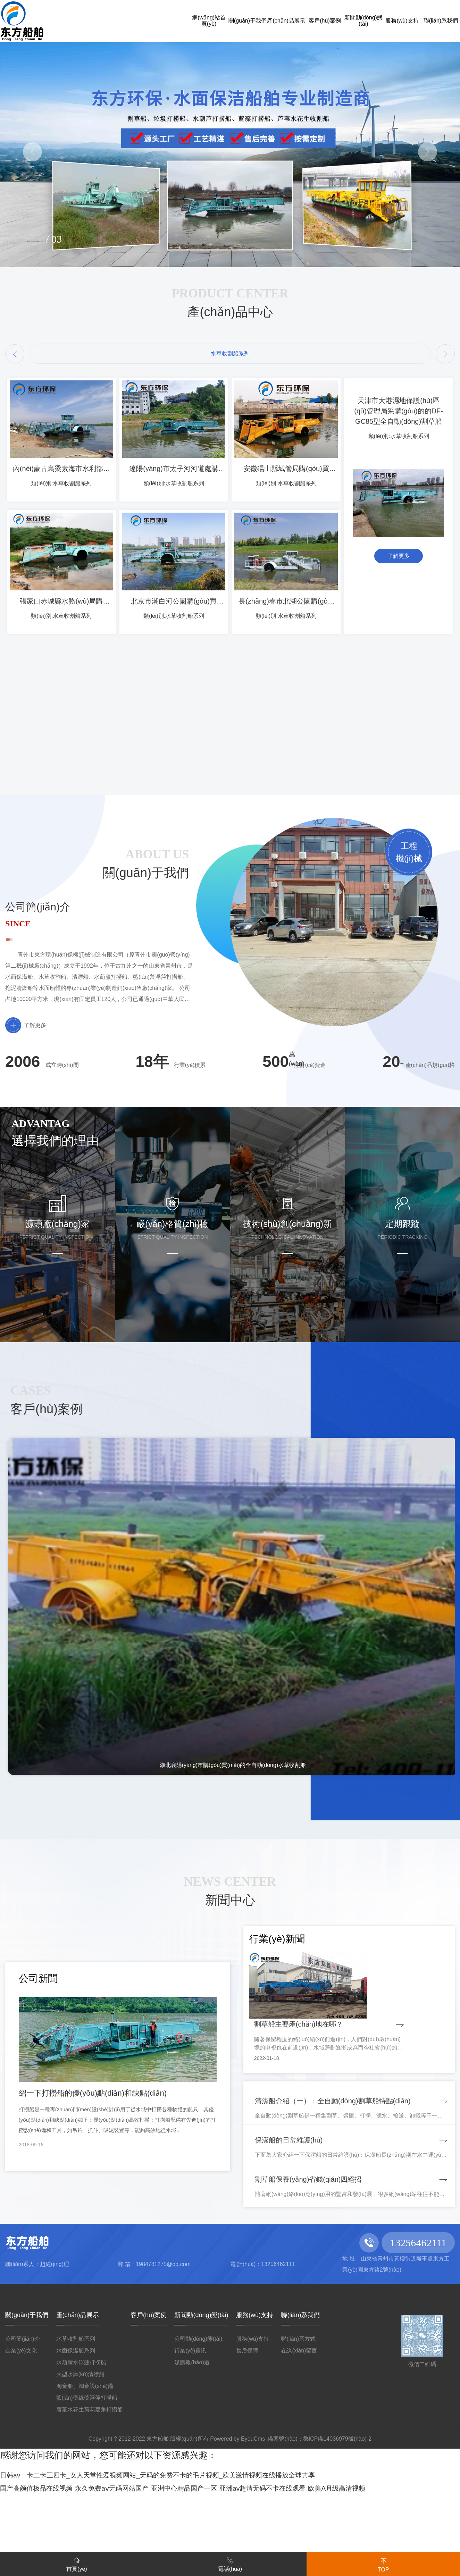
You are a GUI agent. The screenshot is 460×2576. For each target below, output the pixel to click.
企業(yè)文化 (21, 2419)
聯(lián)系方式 (298, 2407)
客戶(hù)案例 (149, 2383)
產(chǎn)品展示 (77, 2383)
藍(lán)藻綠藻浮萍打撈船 (86, 2466)
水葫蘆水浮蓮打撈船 (81, 2431)
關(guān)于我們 (26, 2383)
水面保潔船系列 (75, 2419)
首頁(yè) (76, 2563)
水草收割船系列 (75, 2407)
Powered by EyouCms (237, 2507)
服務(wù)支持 (254, 2383)
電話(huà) (230, 2563)
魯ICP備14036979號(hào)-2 (337, 2507)
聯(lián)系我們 (300, 2383)
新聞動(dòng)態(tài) (201, 2383)
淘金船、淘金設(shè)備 (84, 2454)
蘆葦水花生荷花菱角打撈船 (89, 2478)
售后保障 (247, 2419)
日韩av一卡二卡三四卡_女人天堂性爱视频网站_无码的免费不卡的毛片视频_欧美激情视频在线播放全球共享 (215, 2542)
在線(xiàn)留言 (299, 2419)
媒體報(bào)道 (191, 2431)
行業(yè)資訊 (190, 2419)
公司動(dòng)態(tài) (198, 2407)
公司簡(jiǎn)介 (22, 2407)
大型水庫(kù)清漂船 (80, 2442)
